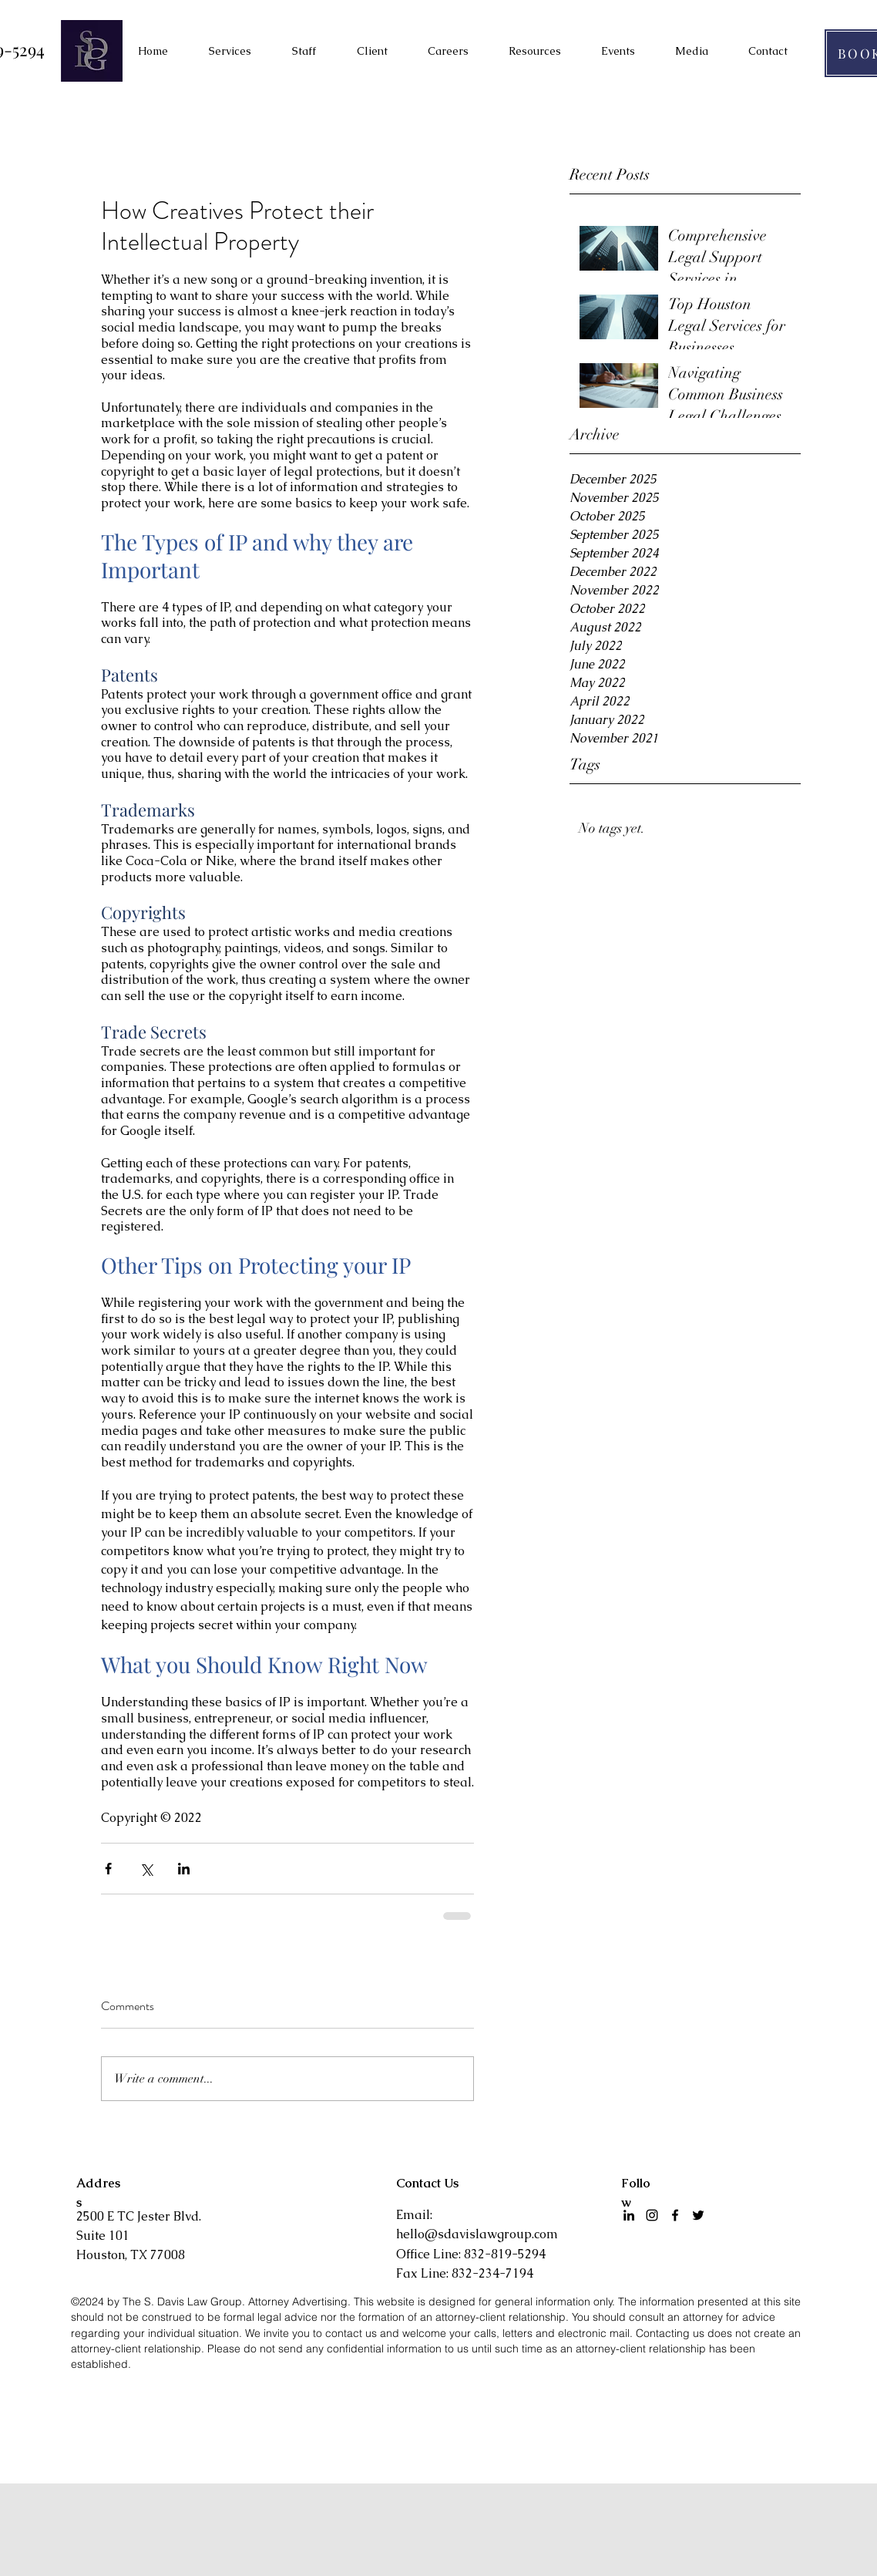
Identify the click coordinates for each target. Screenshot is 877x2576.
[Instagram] (652, 2215)
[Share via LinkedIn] (183, 1868)
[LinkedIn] (629, 2215)
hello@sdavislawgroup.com (477, 2234)
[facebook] (675, 2215)
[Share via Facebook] (108, 1868)
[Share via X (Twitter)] (146, 1868)
